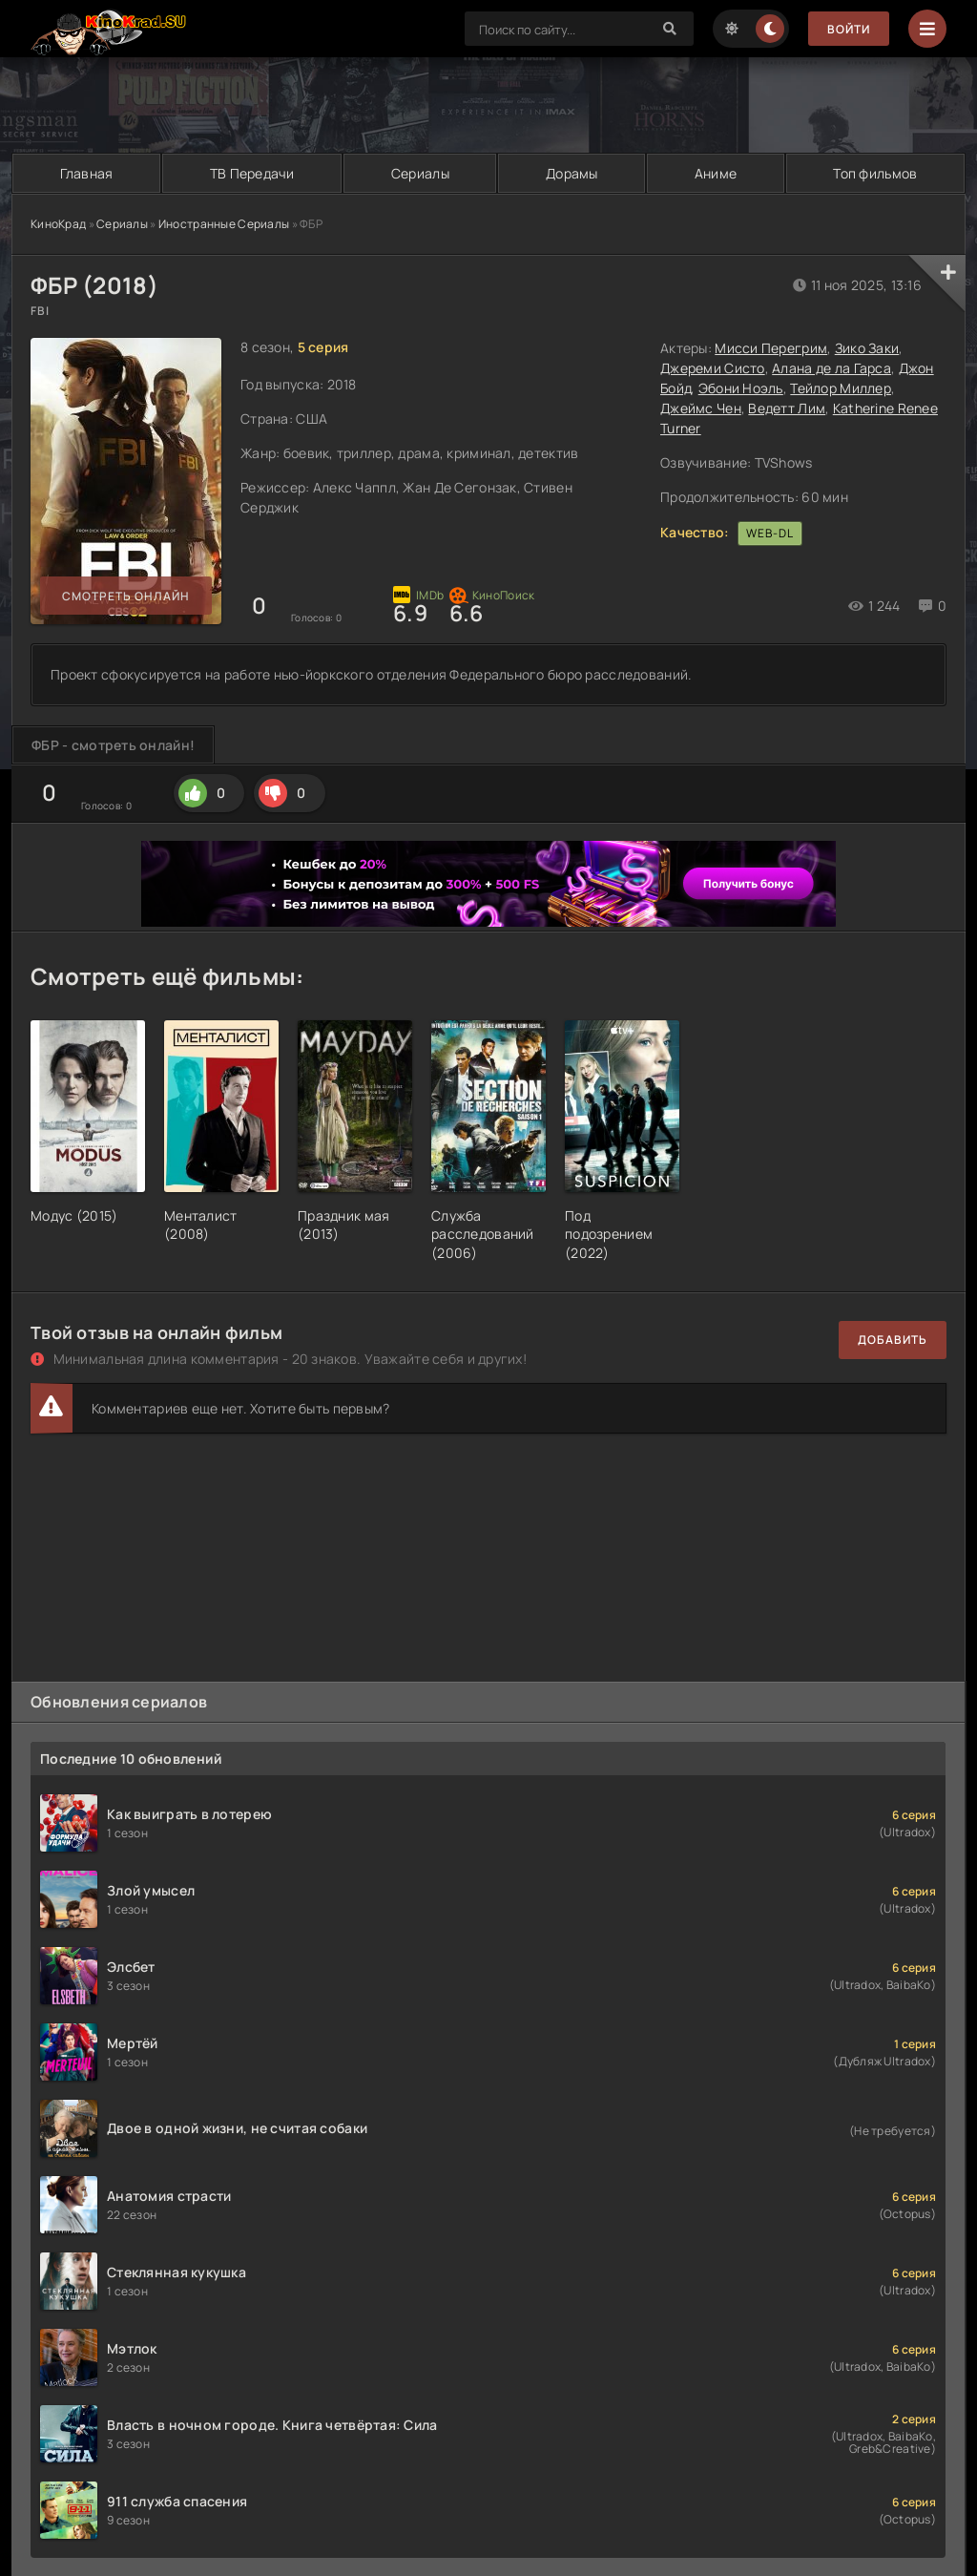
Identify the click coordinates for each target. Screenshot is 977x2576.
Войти (848, 29)
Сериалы (420, 173)
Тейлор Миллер (840, 388)
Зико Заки (867, 348)
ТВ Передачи (252, 173)
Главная (87, 173)
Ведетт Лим (786, 408)
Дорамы (572, 173)
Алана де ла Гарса (831, 368)
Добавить (892, 1339)
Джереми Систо (712, 368)
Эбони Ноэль (740, 388)
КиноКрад (58, 224)
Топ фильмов (875, 173)
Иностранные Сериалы (223, 224)
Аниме (716, 173)
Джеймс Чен (700, 408)
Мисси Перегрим (771, 348)
